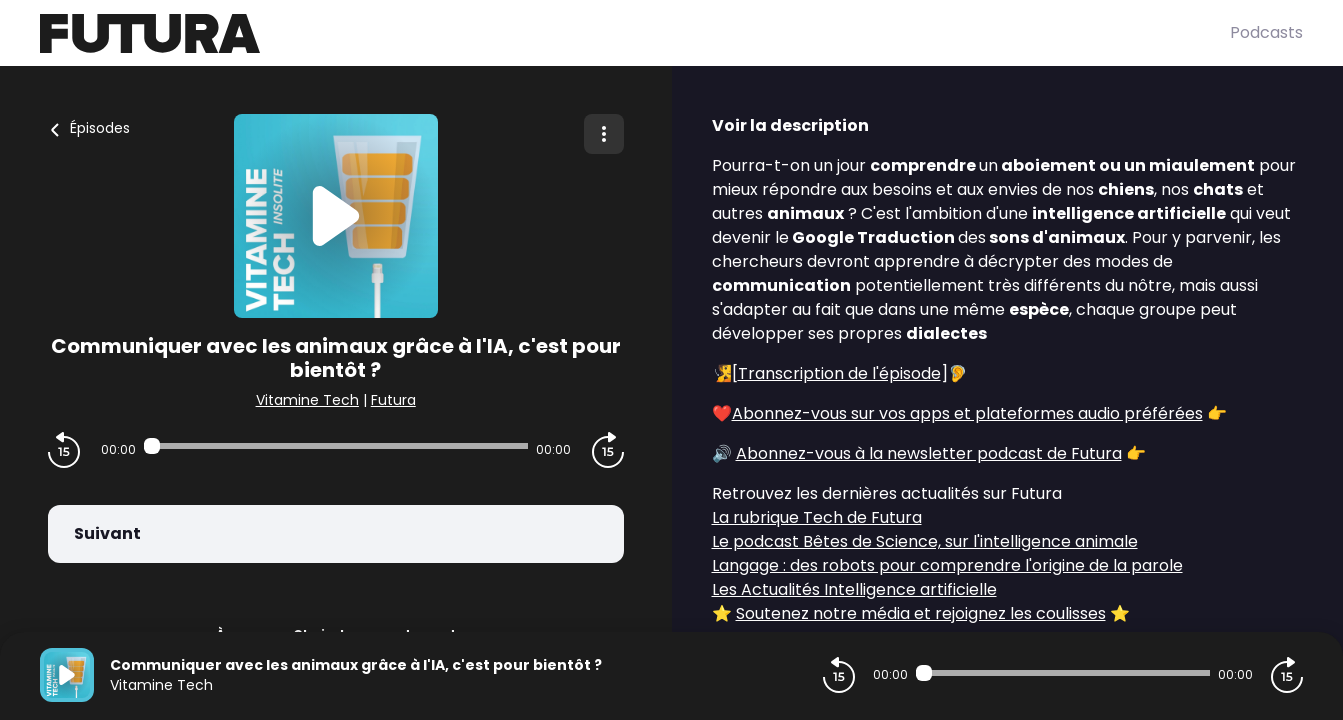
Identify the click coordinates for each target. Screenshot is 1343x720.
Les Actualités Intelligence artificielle (854, 589)
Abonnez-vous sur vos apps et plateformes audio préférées (967, 413)
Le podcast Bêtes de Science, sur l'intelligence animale (925, 541)
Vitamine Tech (307, 400)
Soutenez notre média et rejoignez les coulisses (921, 613)
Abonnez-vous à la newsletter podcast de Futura (929, 453)
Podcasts (1266, 32)
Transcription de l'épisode (839, 373)
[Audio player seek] (336, 446)
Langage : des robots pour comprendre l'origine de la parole (947, 565)
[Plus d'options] (604, 134)
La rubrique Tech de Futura (817, 517)
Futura (393, 400)
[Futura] (635, 33)
